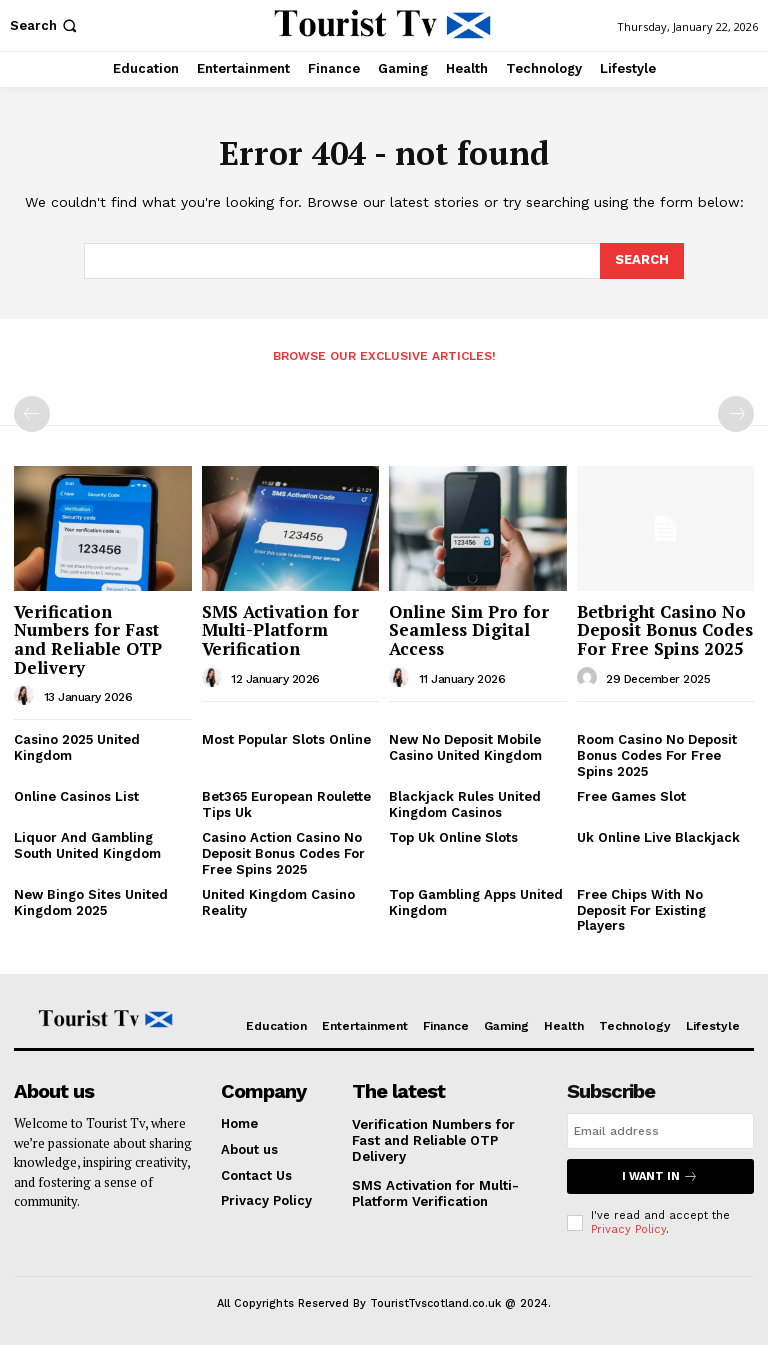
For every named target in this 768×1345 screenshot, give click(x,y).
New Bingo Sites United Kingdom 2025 (91, 902)
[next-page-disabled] (736, 414)
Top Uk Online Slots (453, 837)
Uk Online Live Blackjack (658, 837)
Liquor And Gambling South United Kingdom (87, 845)
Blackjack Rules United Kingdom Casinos (465, 804)
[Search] (642, 261)
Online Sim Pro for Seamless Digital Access (469, 630)
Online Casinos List (76, 796)
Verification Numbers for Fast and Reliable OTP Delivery (88, 639)
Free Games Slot (631, 796)
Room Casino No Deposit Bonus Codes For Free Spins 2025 (657, 755)
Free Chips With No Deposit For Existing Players (641, 910)
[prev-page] (32, 414)
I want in (660, 1176)
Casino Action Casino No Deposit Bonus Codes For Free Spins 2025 (283, 853)
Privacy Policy (628, 1229)
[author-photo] (27, 696)
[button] (45, 25)
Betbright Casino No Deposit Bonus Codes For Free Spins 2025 (665, 630)
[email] (660, 1131)
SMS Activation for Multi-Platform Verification (280, 630)
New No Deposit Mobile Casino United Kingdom (465, 747)
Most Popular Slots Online (286, 739)
